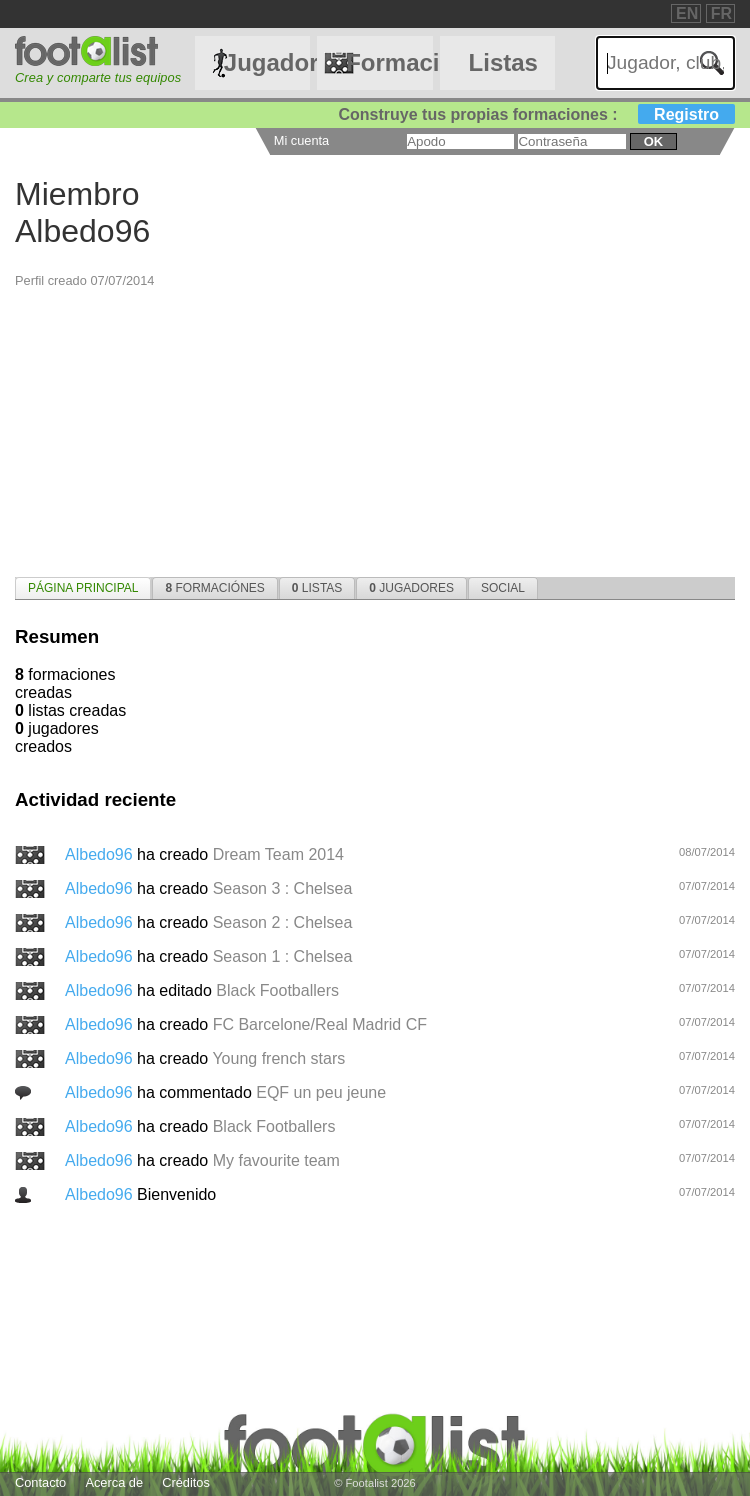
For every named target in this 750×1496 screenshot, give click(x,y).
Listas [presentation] (317, 588)
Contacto (40, 1482)
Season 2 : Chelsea (283, 922)
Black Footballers (277, 990)
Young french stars (278, 1058)
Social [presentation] (503, 588)
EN (687, 13)
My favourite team (276, 1160)
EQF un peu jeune (321, 1092)
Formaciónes (389, 62)
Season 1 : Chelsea (283, 956)
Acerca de (114, 1482)
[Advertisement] (375, 429)
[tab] (83, 588)
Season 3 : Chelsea (283, 888)
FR (721, 13)
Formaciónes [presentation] (214, 588)
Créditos (186, 1482)
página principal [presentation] (83, 588)
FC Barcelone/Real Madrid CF (320, 1024)
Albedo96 (101, 854)
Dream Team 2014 (278, 854)
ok (653, 141)
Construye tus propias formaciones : (536, 114)
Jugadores (267, 62)
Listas (503, 62)
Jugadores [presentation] (411, 588)
